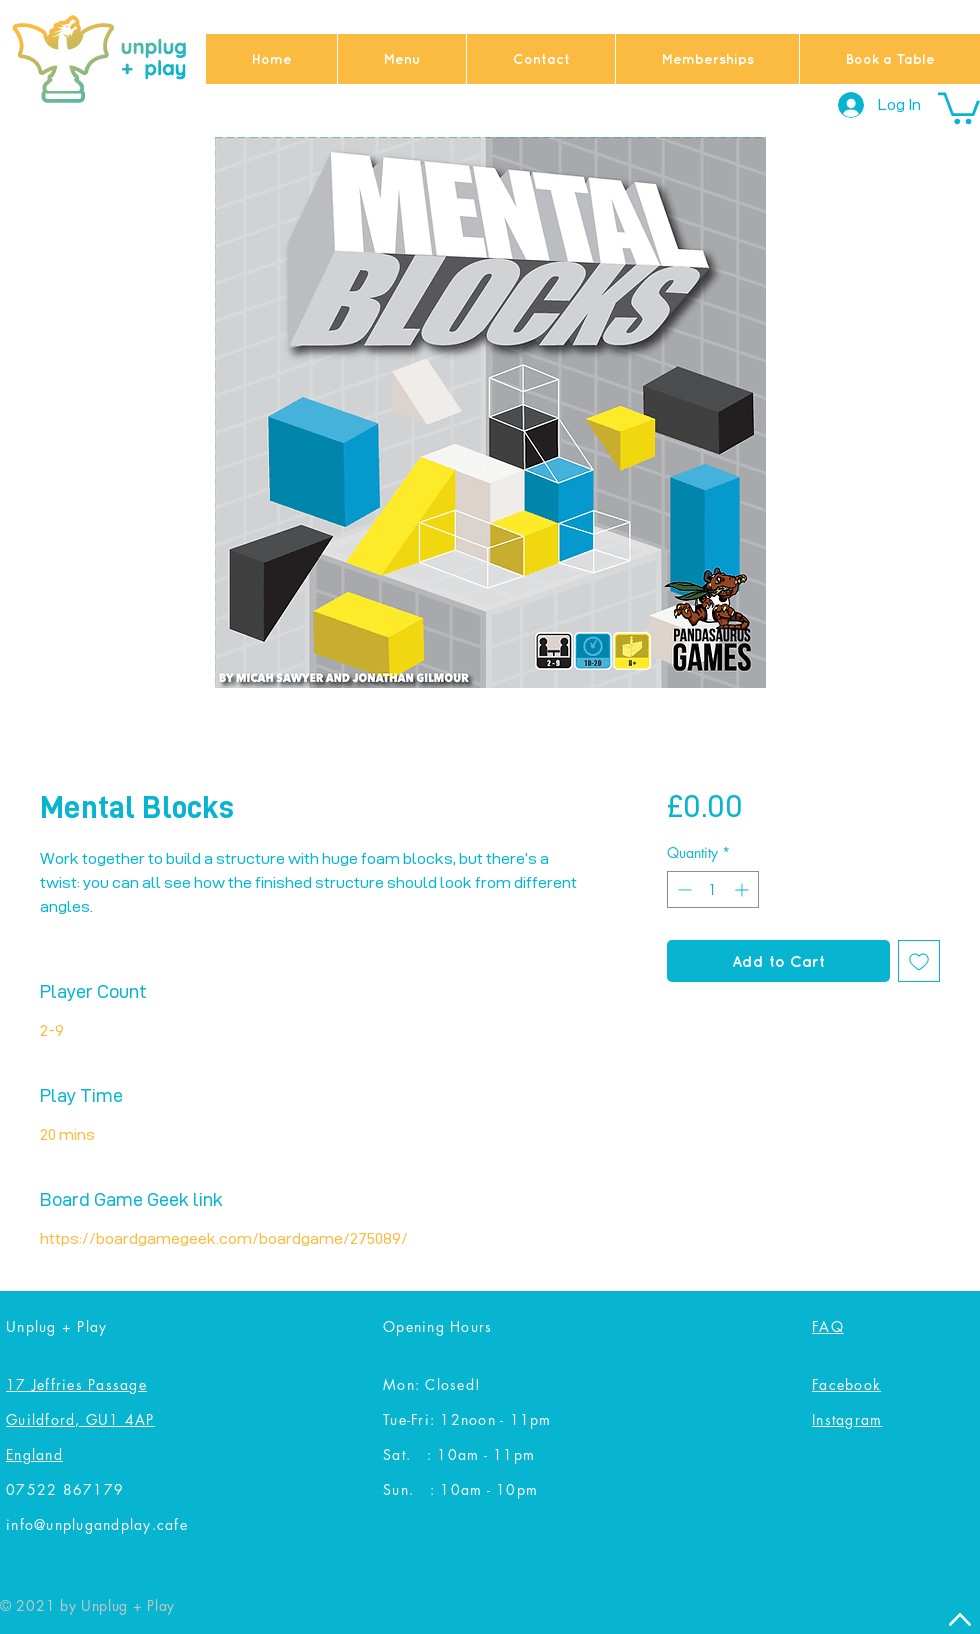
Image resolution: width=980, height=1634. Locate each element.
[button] (959, 106)
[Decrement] (682, 889)
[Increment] (743, 889)
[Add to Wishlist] (919, 961)
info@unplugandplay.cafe (97, 1524)
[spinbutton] (713, 889)
